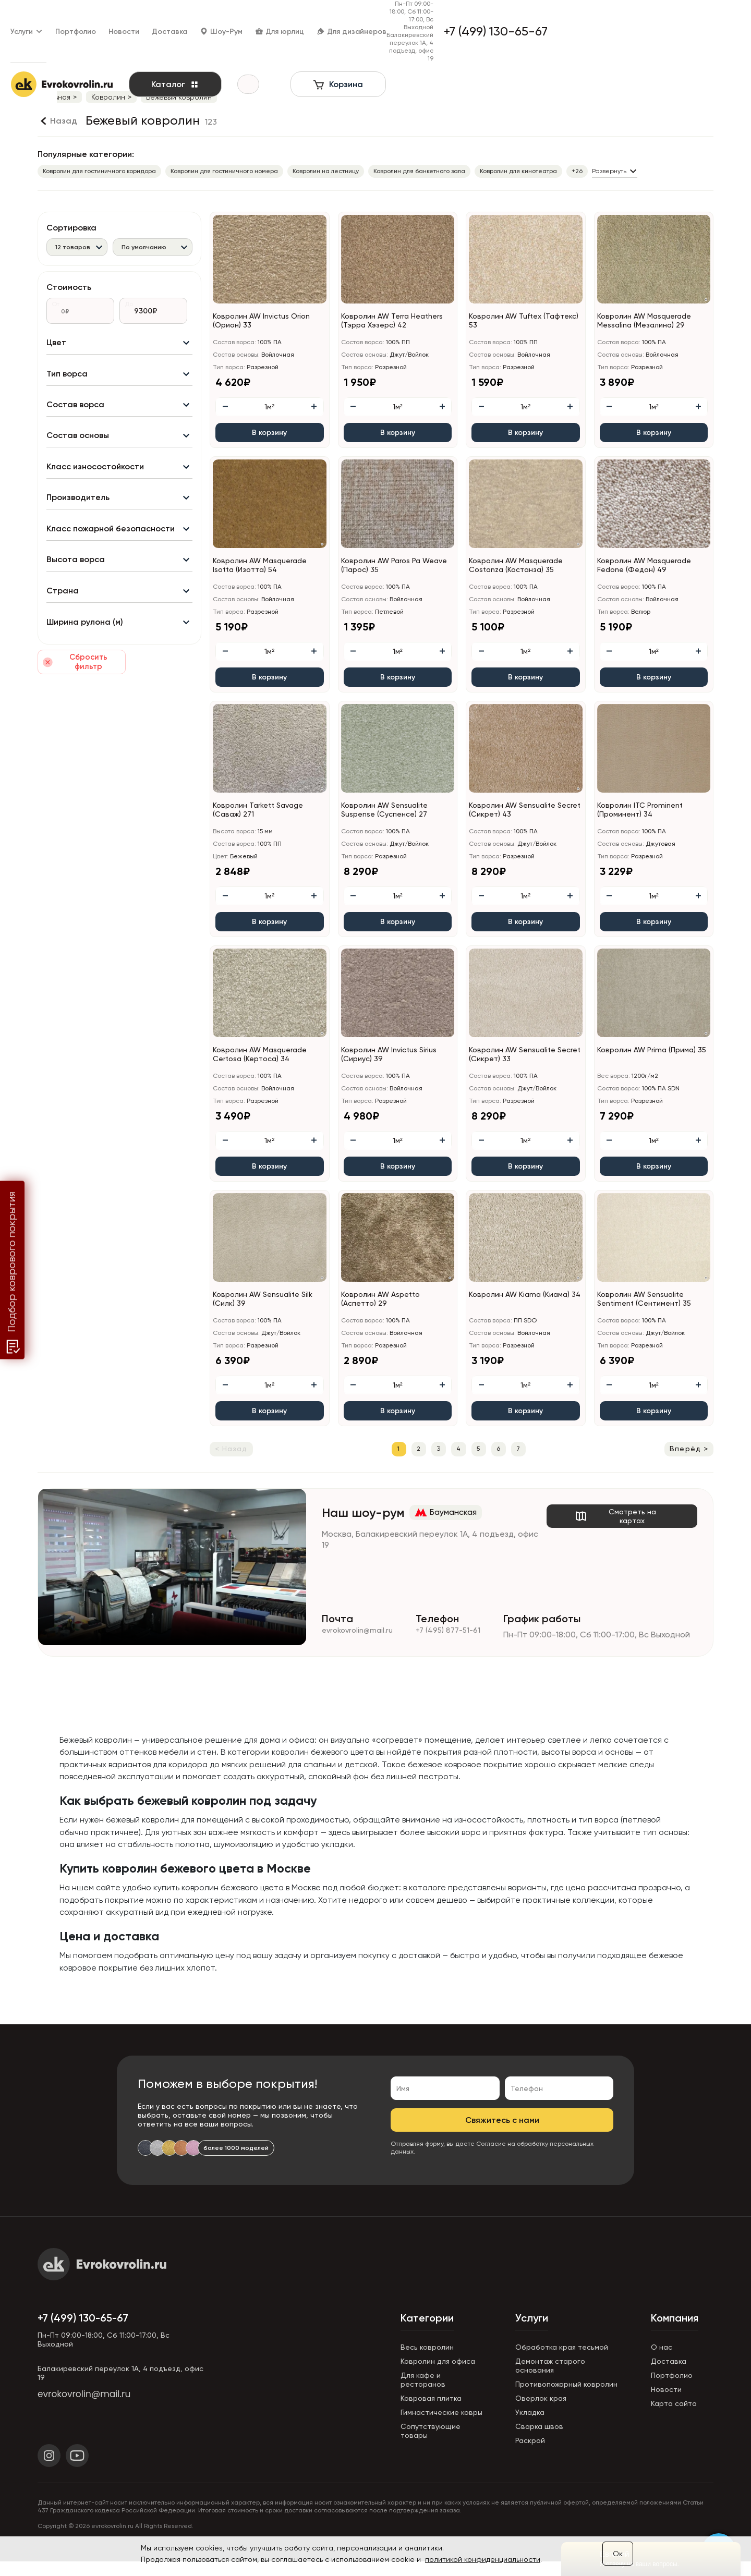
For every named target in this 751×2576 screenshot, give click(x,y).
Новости (151, 16)
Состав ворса (75, 414)
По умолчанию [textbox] (144, 247)
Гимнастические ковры (441, 2427)
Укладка (529, 2427)
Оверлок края (540, 2413)
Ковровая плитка (431, 2413)
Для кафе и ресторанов (423, 2394)
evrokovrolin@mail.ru (360, 1638)
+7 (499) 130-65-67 (83, 2332)
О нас (661, 2362)
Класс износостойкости (95, 482)
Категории (427, 2332)
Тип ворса (67, 380)
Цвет (56, 346)
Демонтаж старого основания (550, 2380)
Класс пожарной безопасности (110, 550)
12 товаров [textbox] (72, 247)
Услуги (531, 2332)
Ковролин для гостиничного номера (224, 171)
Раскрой (530, 2455)
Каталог (202, 54)
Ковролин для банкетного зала (419, 171)
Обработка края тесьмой (561, 2362)
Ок (618, 2553)
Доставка (196, 16)
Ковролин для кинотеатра (518, 171)
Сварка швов (539, 2441)
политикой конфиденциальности (482, 2559)
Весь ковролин (427, 2362)
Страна (62, 618)
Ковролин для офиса (438, 2376)
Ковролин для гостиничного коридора (99, 171)
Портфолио (102, 16)
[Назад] (57, 121)
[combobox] (76, 246)
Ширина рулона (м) (84, 652)
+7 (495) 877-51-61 (456, 1638)
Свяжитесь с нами (502, 2135)
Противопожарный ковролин (566, 2399)
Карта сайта (674, 2418)
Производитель (78, 516)
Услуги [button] (54, 16)
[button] (706, 299)
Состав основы (77, 448)
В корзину (269, 432)
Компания (674, 2332)
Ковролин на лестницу (326, 171)
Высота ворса (75, 584)
